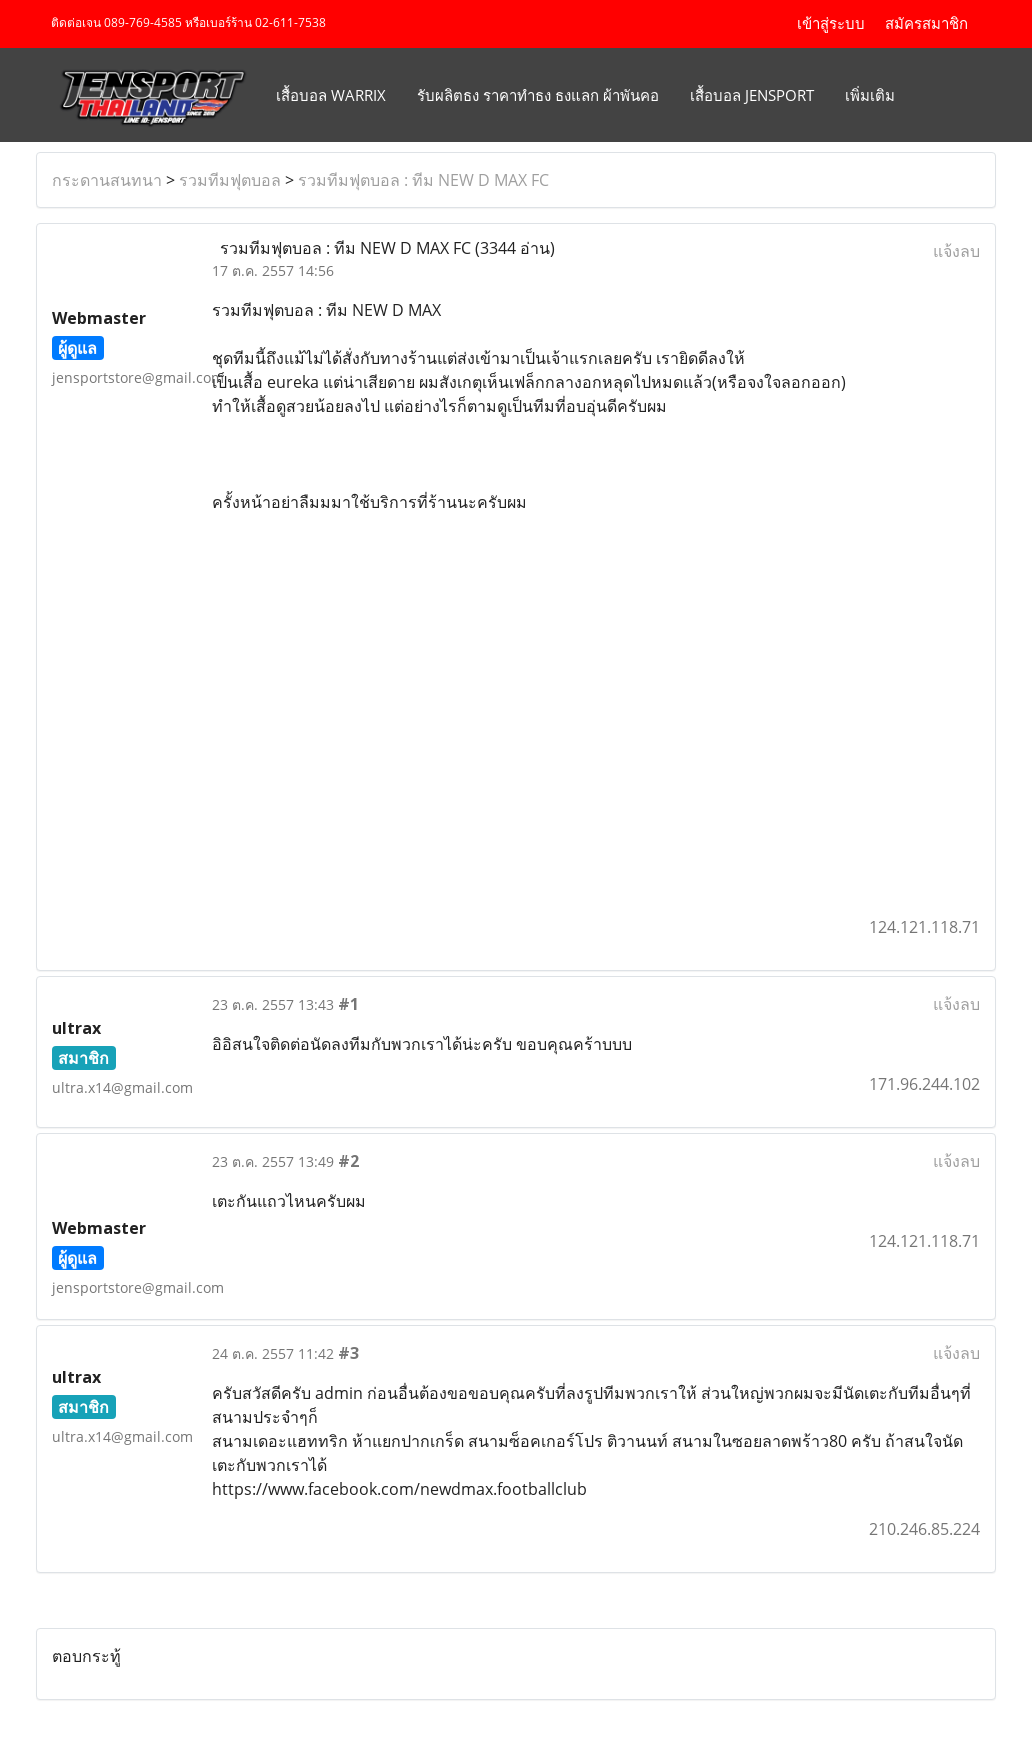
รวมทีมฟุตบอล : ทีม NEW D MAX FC (423, 180)
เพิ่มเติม (870, 95)
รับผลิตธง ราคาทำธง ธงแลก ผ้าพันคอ (538, 95)
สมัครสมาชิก (926, 24)
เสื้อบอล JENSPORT (752, 95)
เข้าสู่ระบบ (831, 24)
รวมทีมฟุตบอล (230, 180)
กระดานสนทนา (107, 180)
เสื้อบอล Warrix (331, 95)
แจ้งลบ (956, 251)
